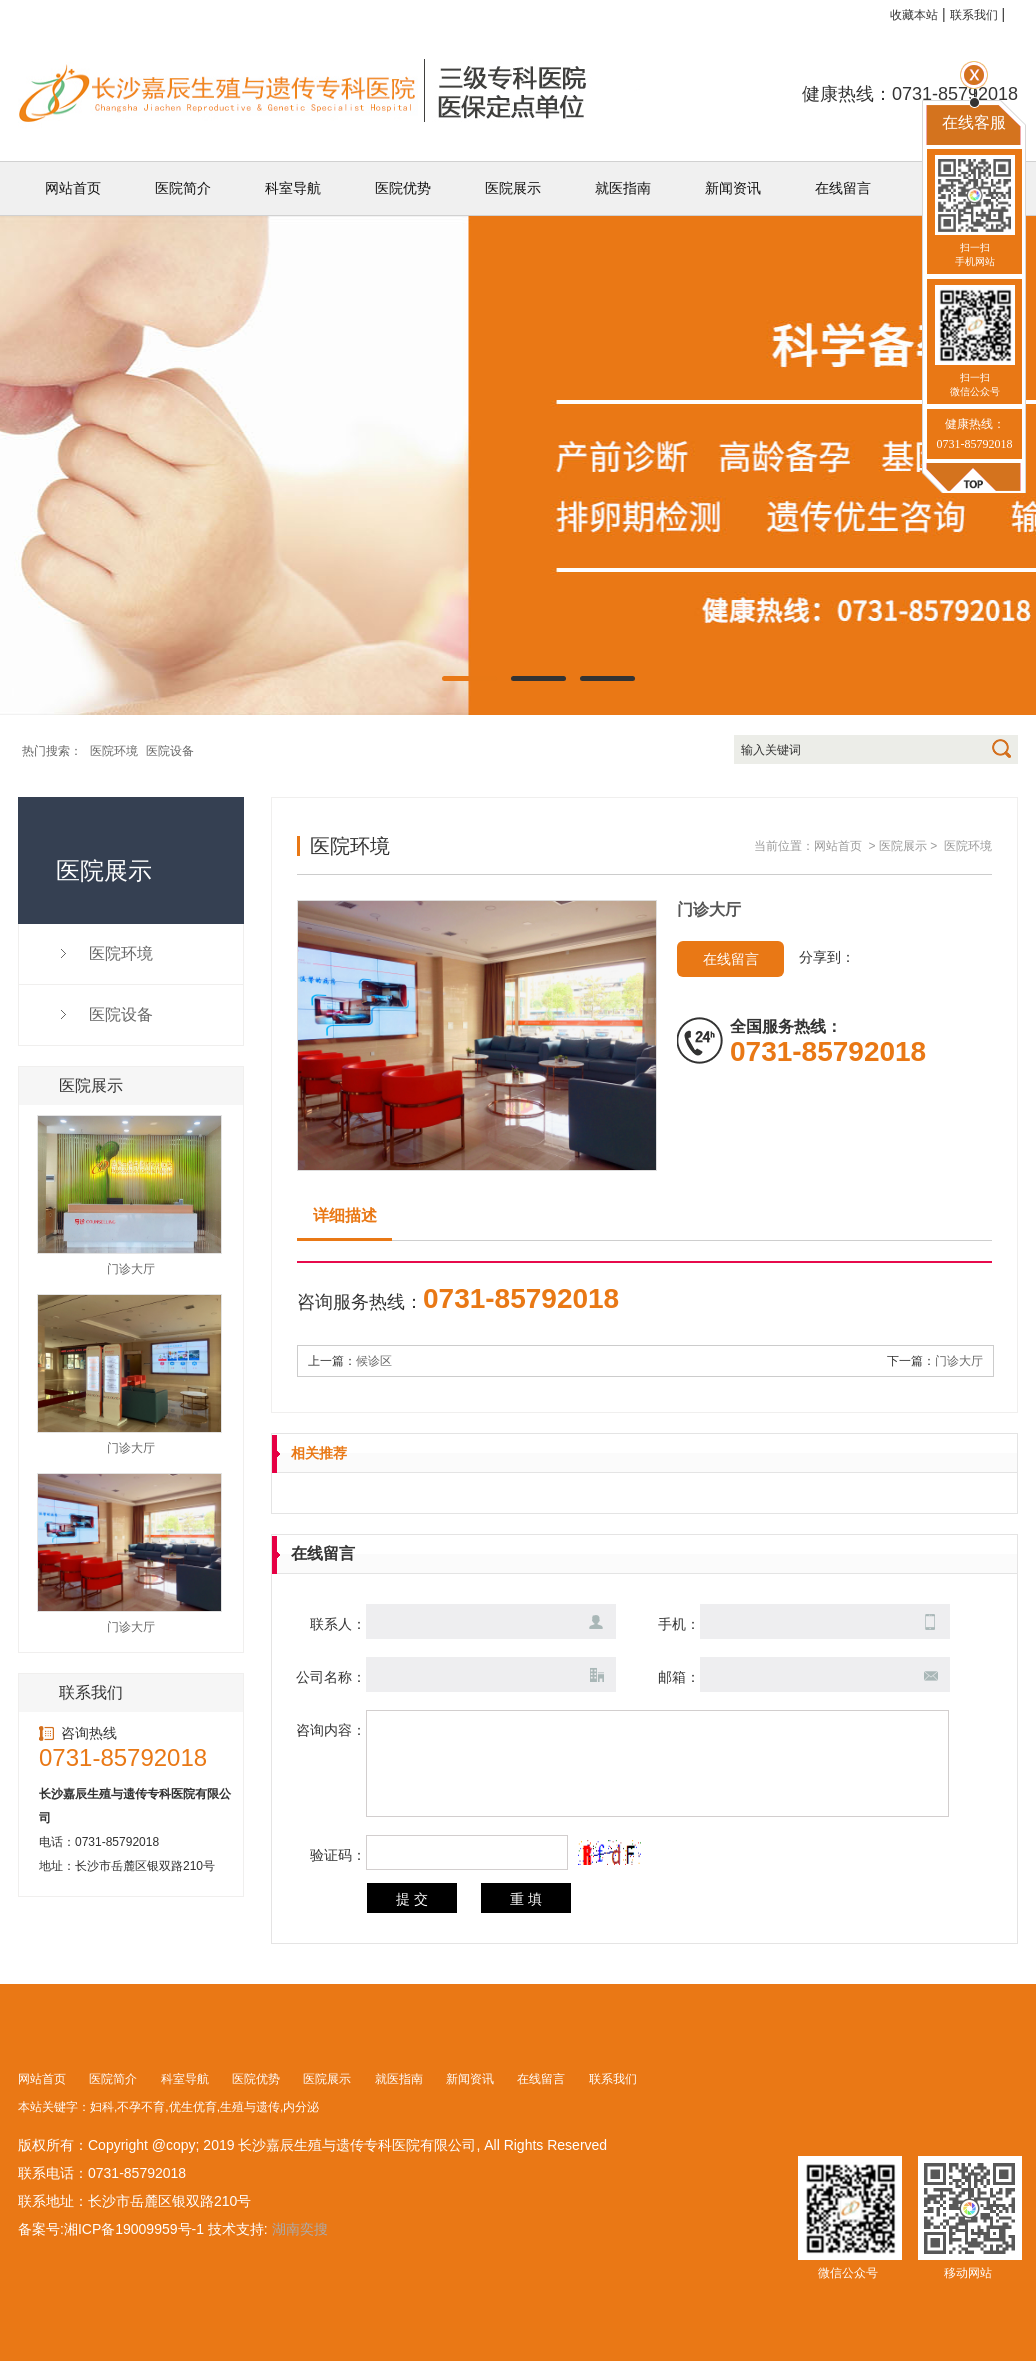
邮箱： (679, 1677)
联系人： (338, 1624)
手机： (679, 1624)
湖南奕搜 (300, 2229)
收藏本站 (914, 15)
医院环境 (114, 751)
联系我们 (974, 15)
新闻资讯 (733, 188)
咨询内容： (331, 1730)
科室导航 (293, 188)
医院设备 (170, 751)
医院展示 (513, 188)
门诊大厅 (959, 1361)
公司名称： (331, 1677)
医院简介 (183, 188)
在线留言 (843, 188)
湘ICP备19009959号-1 (134, 2229)
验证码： (338, 1855)
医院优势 (403, 188)
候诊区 (374, 1361)
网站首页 (73, 188)
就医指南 (623, 188)
